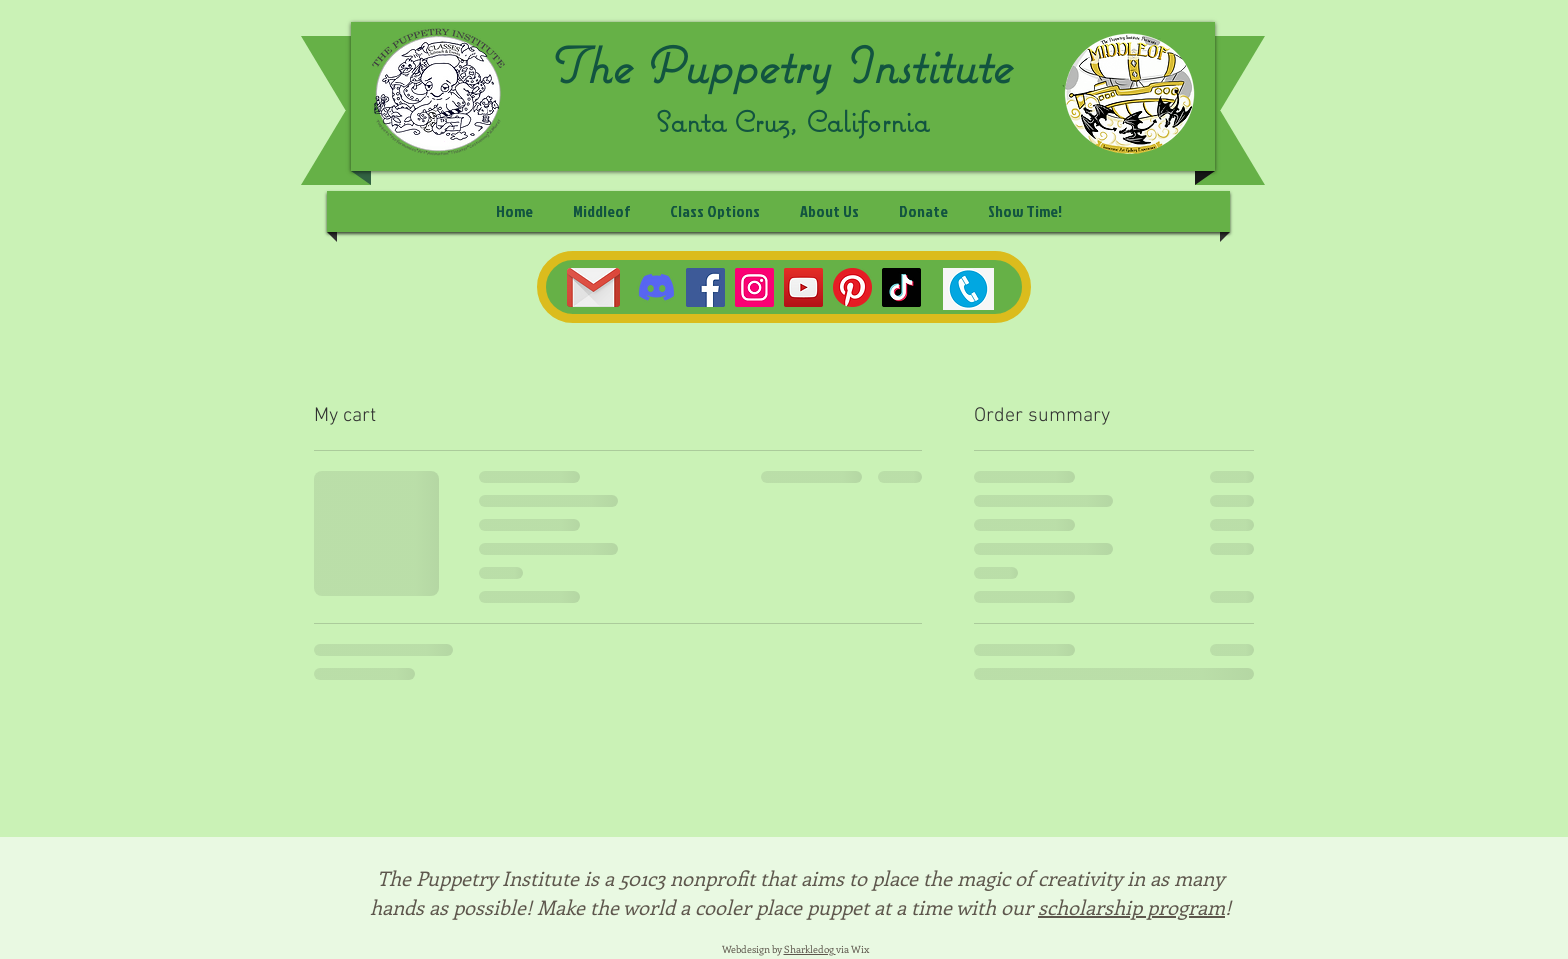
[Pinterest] (852, 287)
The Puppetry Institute (779, 65)
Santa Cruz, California (792, 121)
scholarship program (1131, 906)
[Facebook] (705, 287)
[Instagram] (754, 287)
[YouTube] (803, 287)
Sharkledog (810, 949)
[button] (715, 211)
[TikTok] (901, 287)
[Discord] (656, 287)
